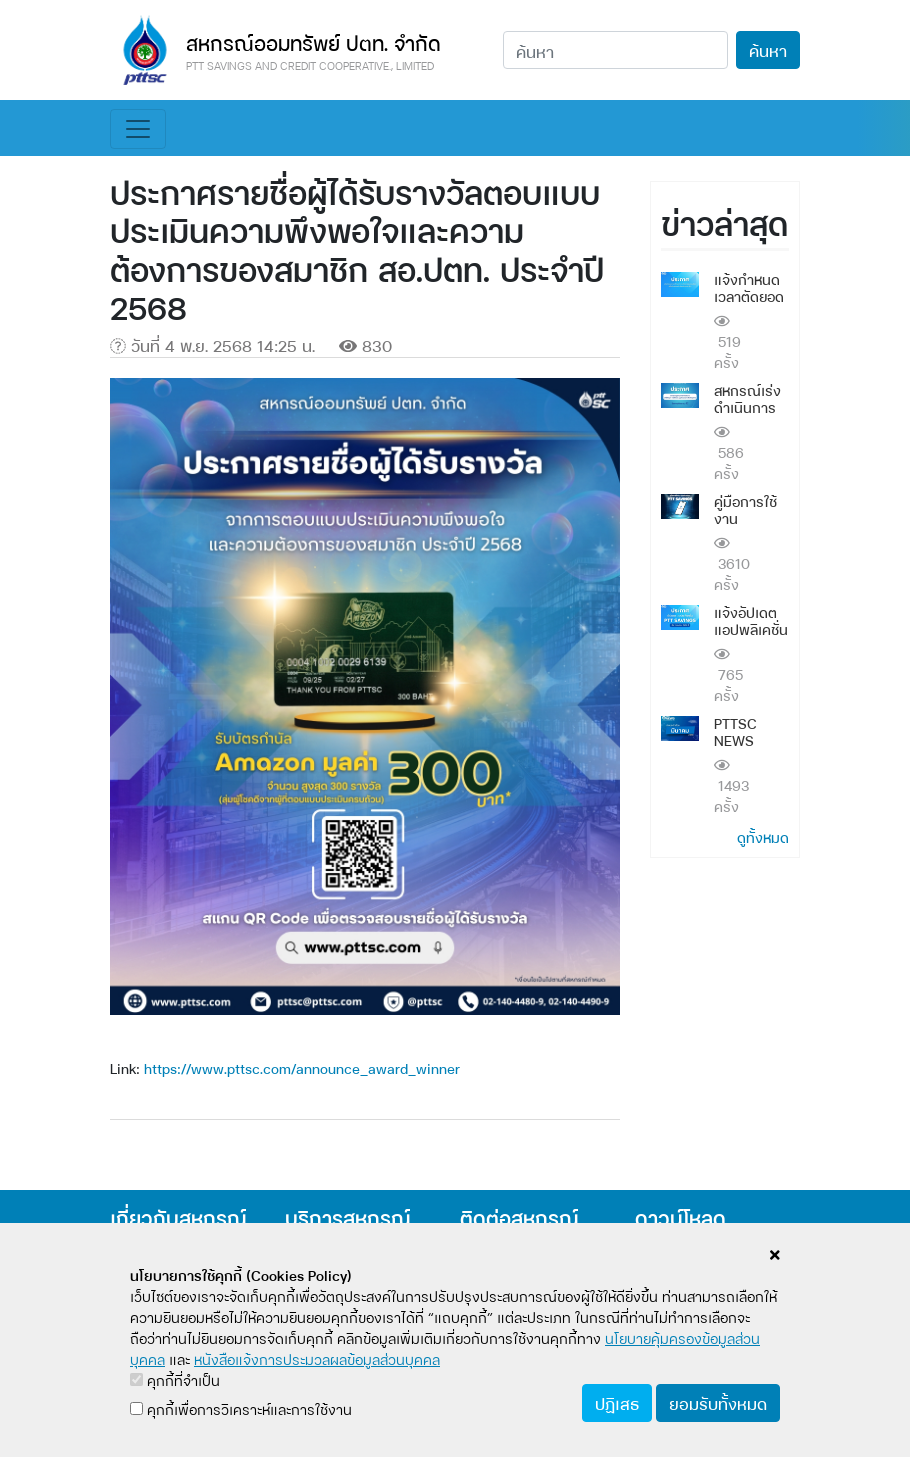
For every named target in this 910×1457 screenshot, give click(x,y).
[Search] (615, 50)
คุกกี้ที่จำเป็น (175, 1379)
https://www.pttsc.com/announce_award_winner (302, 1067)
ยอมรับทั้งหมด (718, 1402)
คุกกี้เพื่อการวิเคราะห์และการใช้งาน (241, 1408)
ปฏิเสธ (617, 1402)
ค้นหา (768, 49)
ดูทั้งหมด (763, 836)
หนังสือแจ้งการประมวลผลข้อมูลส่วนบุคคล (317, 1358)
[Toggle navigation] (138, 129)
